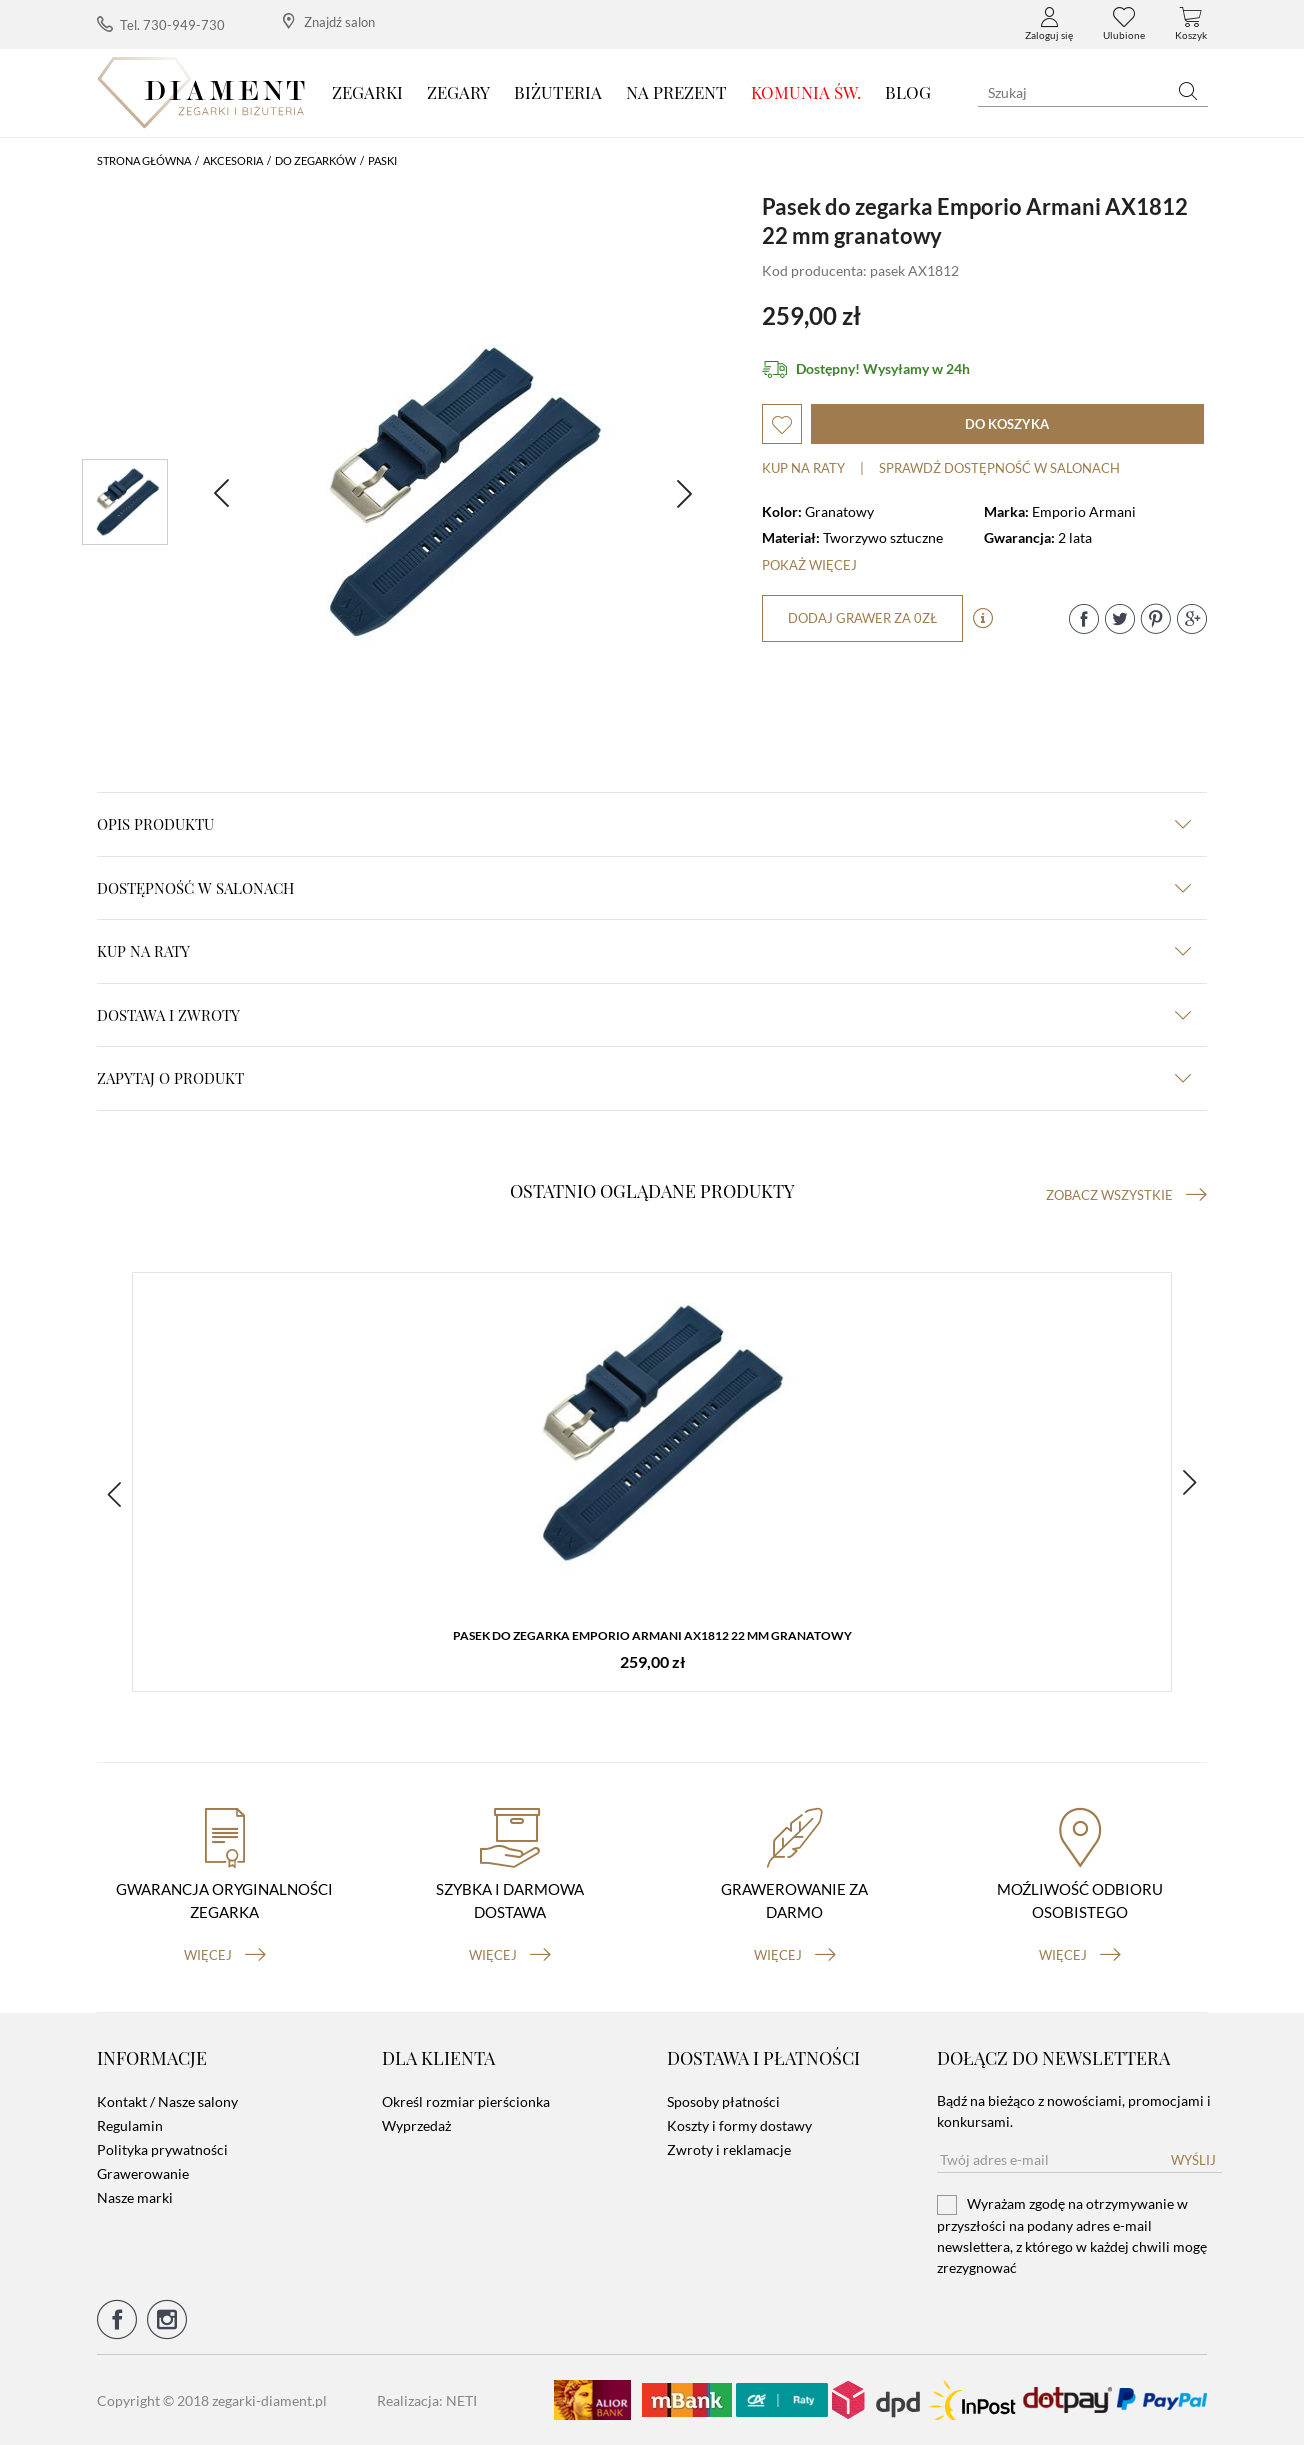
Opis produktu (644, 824)
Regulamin (130, 2125)
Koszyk (1191, 24)
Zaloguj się (1049, 24)
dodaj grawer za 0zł (862, 618)
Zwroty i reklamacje (729, 2149)
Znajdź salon (329, 21)
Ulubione (1124, 24)
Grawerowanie (143, 2173)
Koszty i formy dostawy (739, 2125)
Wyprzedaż (416, 2125)
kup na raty (644, 951)
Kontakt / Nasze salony (167, 2101)
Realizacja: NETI (427, 2400)
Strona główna (144, 160)
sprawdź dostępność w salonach (999, 468)
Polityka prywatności (162, 2149)
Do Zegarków (315, 160)
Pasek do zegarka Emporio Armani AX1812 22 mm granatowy (652, 1635)
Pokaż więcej (809, 565)
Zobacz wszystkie (1126, 1195)
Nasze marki (135, 2197)
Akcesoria (233, 160)
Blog (908, 92)
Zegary (458, 92)
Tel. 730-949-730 (161, 24)
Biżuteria (558, 92)
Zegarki (367, 92)
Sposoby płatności (723, 2101)
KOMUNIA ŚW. (806, 92)
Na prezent (676, 92)
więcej (225, 1955)
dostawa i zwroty (644, 1015)
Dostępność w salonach (644, 888)
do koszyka (1007, 424)
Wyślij (1193, 2160)
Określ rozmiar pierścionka (466, 2101)
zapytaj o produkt (644, 1078)
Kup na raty (803, 468)
